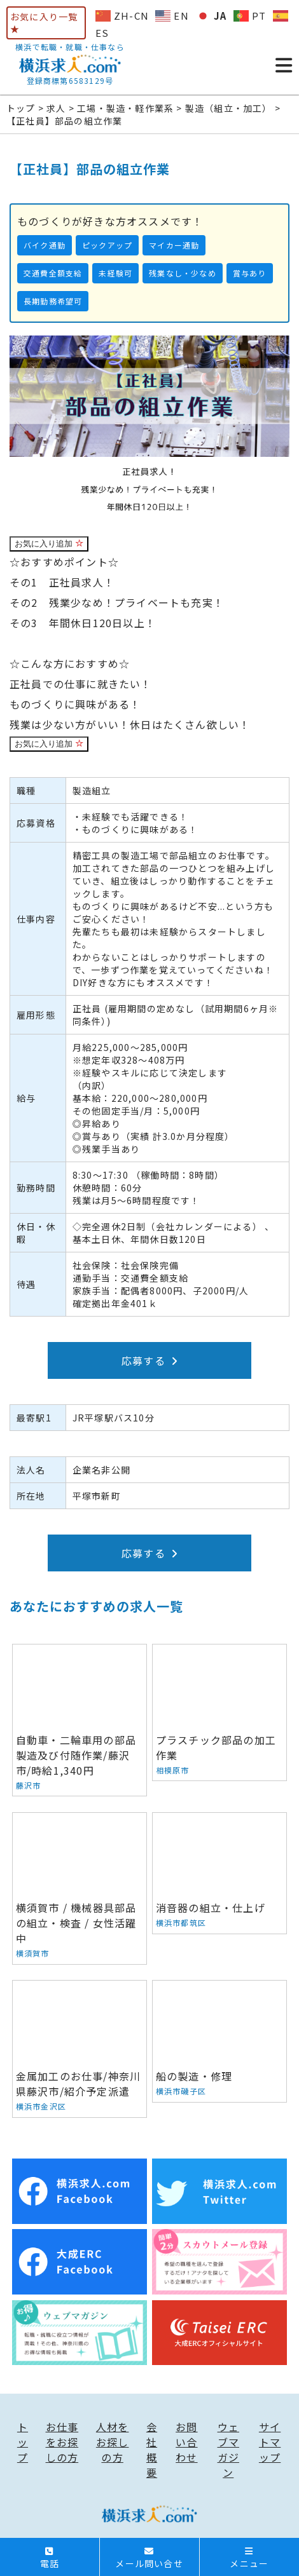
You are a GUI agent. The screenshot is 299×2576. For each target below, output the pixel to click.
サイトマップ (270, 2442)
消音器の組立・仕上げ (219, 1873)
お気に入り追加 (49, 543)
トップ (22, 2442)
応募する (149, 1360)
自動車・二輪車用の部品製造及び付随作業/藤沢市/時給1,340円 (79, 1720)
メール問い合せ (149, 2558)
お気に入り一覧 (44, 22)
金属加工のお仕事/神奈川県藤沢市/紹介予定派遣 (79, 2049)
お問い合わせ (186, 2442)
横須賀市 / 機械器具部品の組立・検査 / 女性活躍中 (79, 1888)
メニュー (249, 2558)
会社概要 (151, 2449)
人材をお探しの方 (112, 2442)
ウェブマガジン (228, 2449)
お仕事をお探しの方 (62, 2442)
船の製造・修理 (219, 2041)
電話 (49, 2558)
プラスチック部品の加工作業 (219, 1712)
